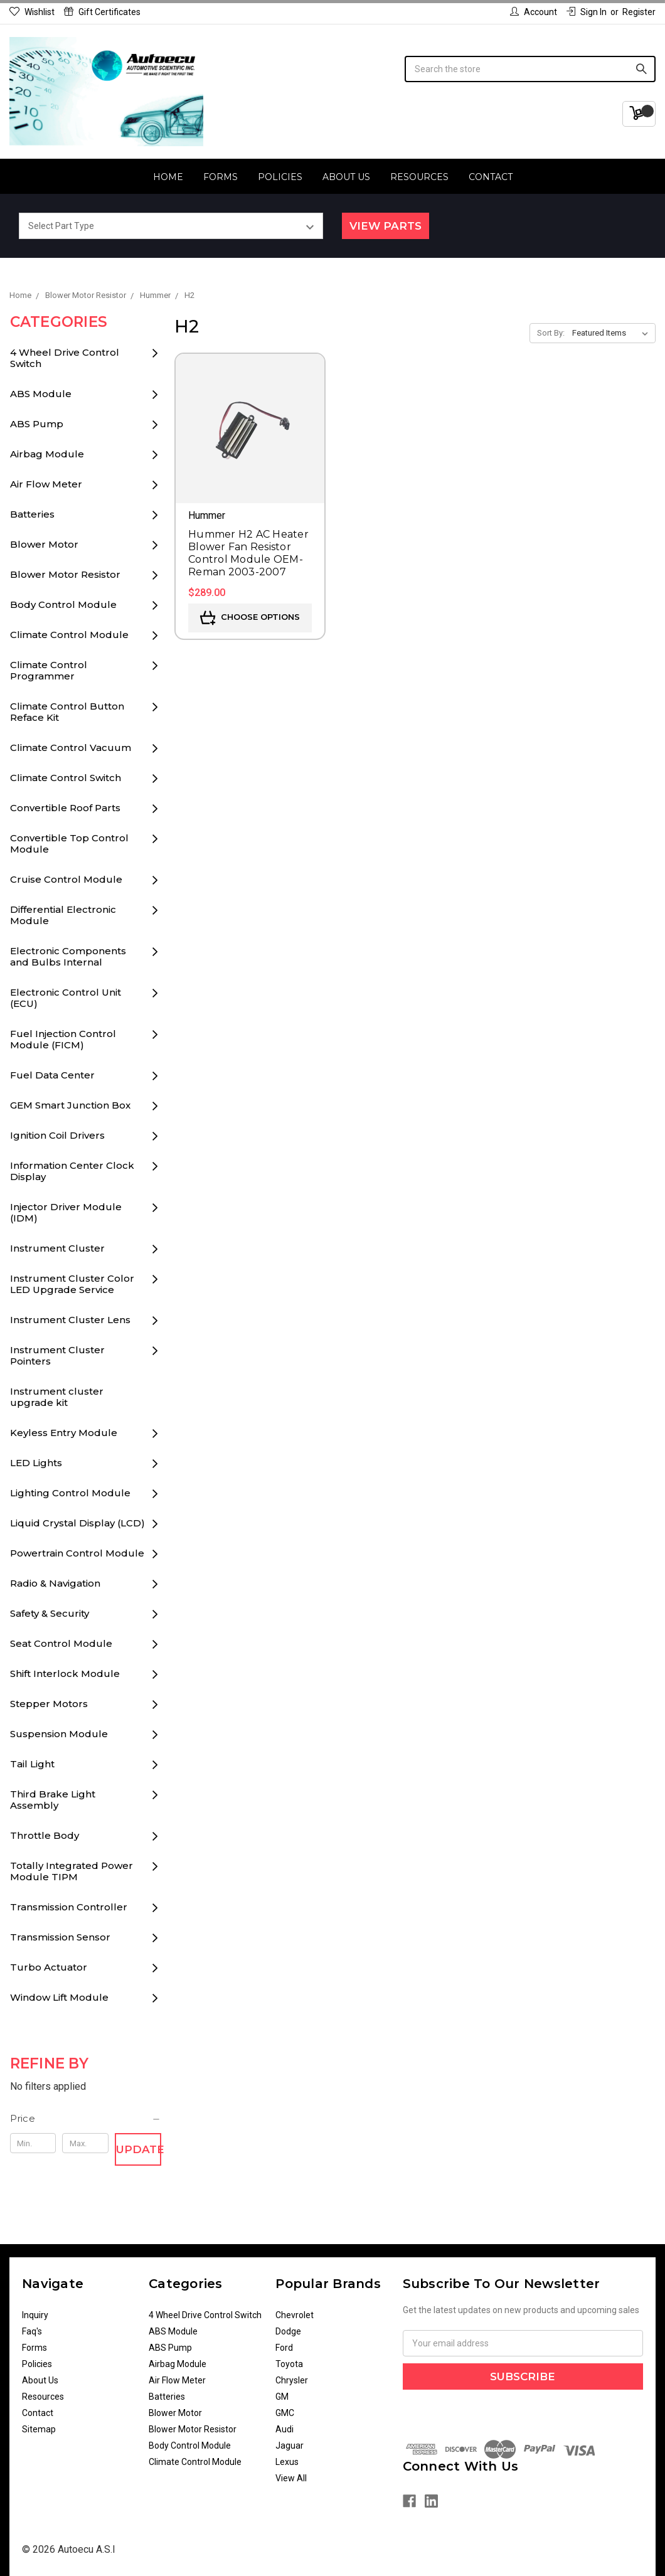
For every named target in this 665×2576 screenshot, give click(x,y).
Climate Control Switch (65, 778)
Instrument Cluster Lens (70, 1320)
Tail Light (32, 1764)
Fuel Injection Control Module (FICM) (63, 1039)
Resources (419, 177)
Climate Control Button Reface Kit (67, 711)
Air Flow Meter (46, 484)
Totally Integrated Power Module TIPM (71, 1871)
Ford (284, 2348)
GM (282, 2397)
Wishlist (32, 12)
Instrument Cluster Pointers (57, 1355)
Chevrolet (294, 2315)
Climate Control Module (69, 635)
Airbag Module (47, 454)
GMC (284, 2413)
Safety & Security (49, 1613)
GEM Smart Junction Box (70, 1105)
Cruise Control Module (66, 879)
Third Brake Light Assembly (52, 1799)
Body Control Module (63, 604)
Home (168, 177)
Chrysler (291, 2380)
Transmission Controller (68, 1907)
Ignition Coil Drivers (57, 1135)
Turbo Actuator (48, 1967)
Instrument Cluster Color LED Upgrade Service (72, 1284)
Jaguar (289, 2445)
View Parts (385, 226)
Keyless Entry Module (63, 1433)
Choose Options (250, 618)
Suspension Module (59, 1734)
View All (291, 2478)
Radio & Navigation (55, 1583)
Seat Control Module (61, 1643)
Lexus (287, 2462)
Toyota (289, 2364)
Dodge (288, 2331)
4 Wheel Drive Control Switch (64, 358)
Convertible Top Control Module (69, 843)
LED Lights (36, 1463)
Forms (220, 177)
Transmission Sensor (60, 1937)
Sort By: (551, 333)
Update (138, 2149)
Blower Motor (44, 544)
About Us (346, 177)
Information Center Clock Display (72, 1171)
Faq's (32, 2331)
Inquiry (35, 2315)
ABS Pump (36, 424)
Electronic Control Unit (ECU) (65, 997)
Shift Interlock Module (65, 1673)
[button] (86, 2118)
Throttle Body (44, 1835)
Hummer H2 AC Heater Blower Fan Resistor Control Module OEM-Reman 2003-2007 (248, 553)
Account (533, 12)
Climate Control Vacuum (70, 747)
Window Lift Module (59, 1997)
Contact (491, 177)
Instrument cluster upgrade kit (57, 1396)
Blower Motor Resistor (65, 574)
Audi (284, 2429)
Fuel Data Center (52, 1075)
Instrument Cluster (57, 1248)
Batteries (32, 514)
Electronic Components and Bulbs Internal (68, 956)
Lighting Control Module (70, 1493)
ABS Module (41, 394)
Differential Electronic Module (63, 915)
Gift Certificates (102, 12)
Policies (280, 177)
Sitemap (39, 2429)
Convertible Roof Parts (65, 808)
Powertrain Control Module (77, 1553)
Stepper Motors (49, 1704)
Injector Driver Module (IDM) (66, 1212)
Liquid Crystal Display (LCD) (77, 1523)
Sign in (587, 12)
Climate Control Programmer (48, 670)
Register (639, 12)
